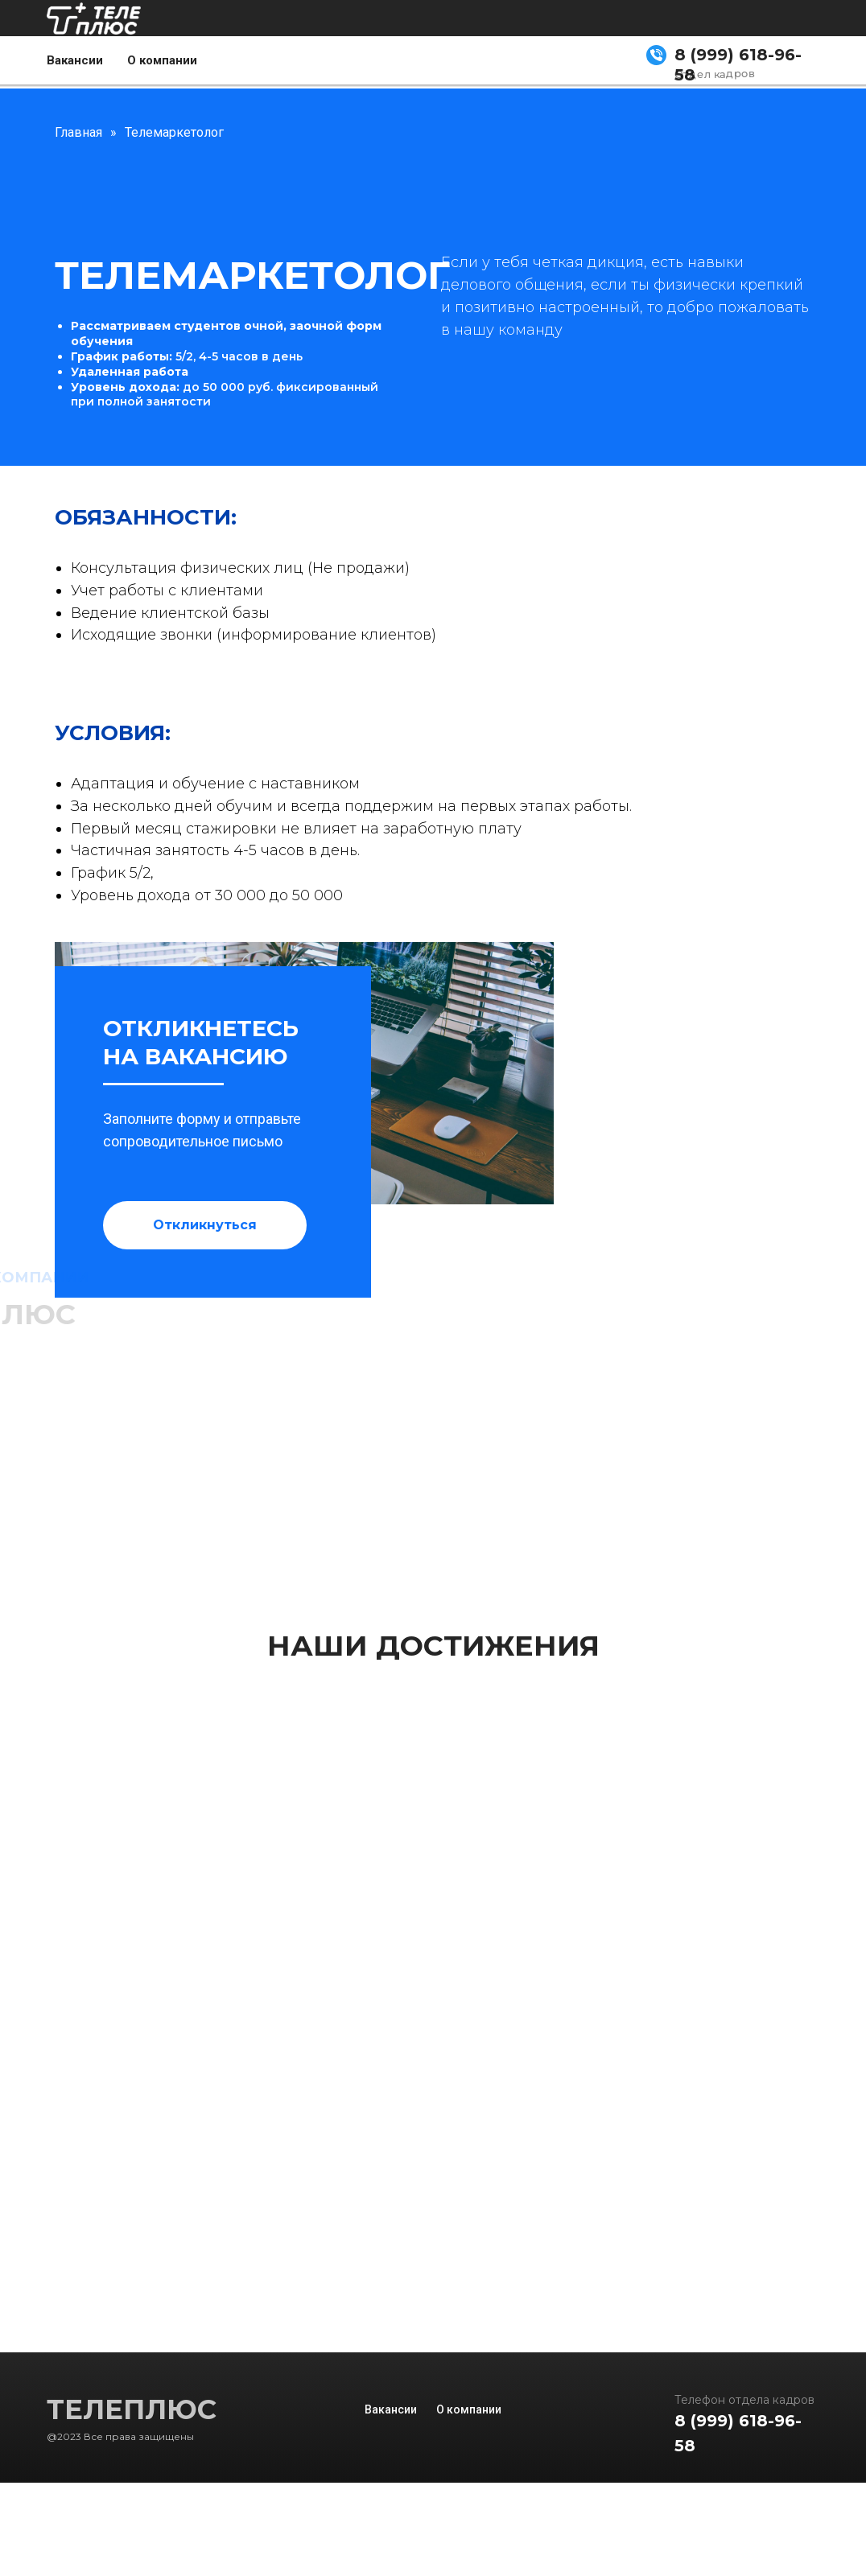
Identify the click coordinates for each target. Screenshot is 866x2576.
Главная (78, 132)
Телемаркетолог (174, 132)
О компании (162, 60)
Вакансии (75, 60)
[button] (205, 1225)
